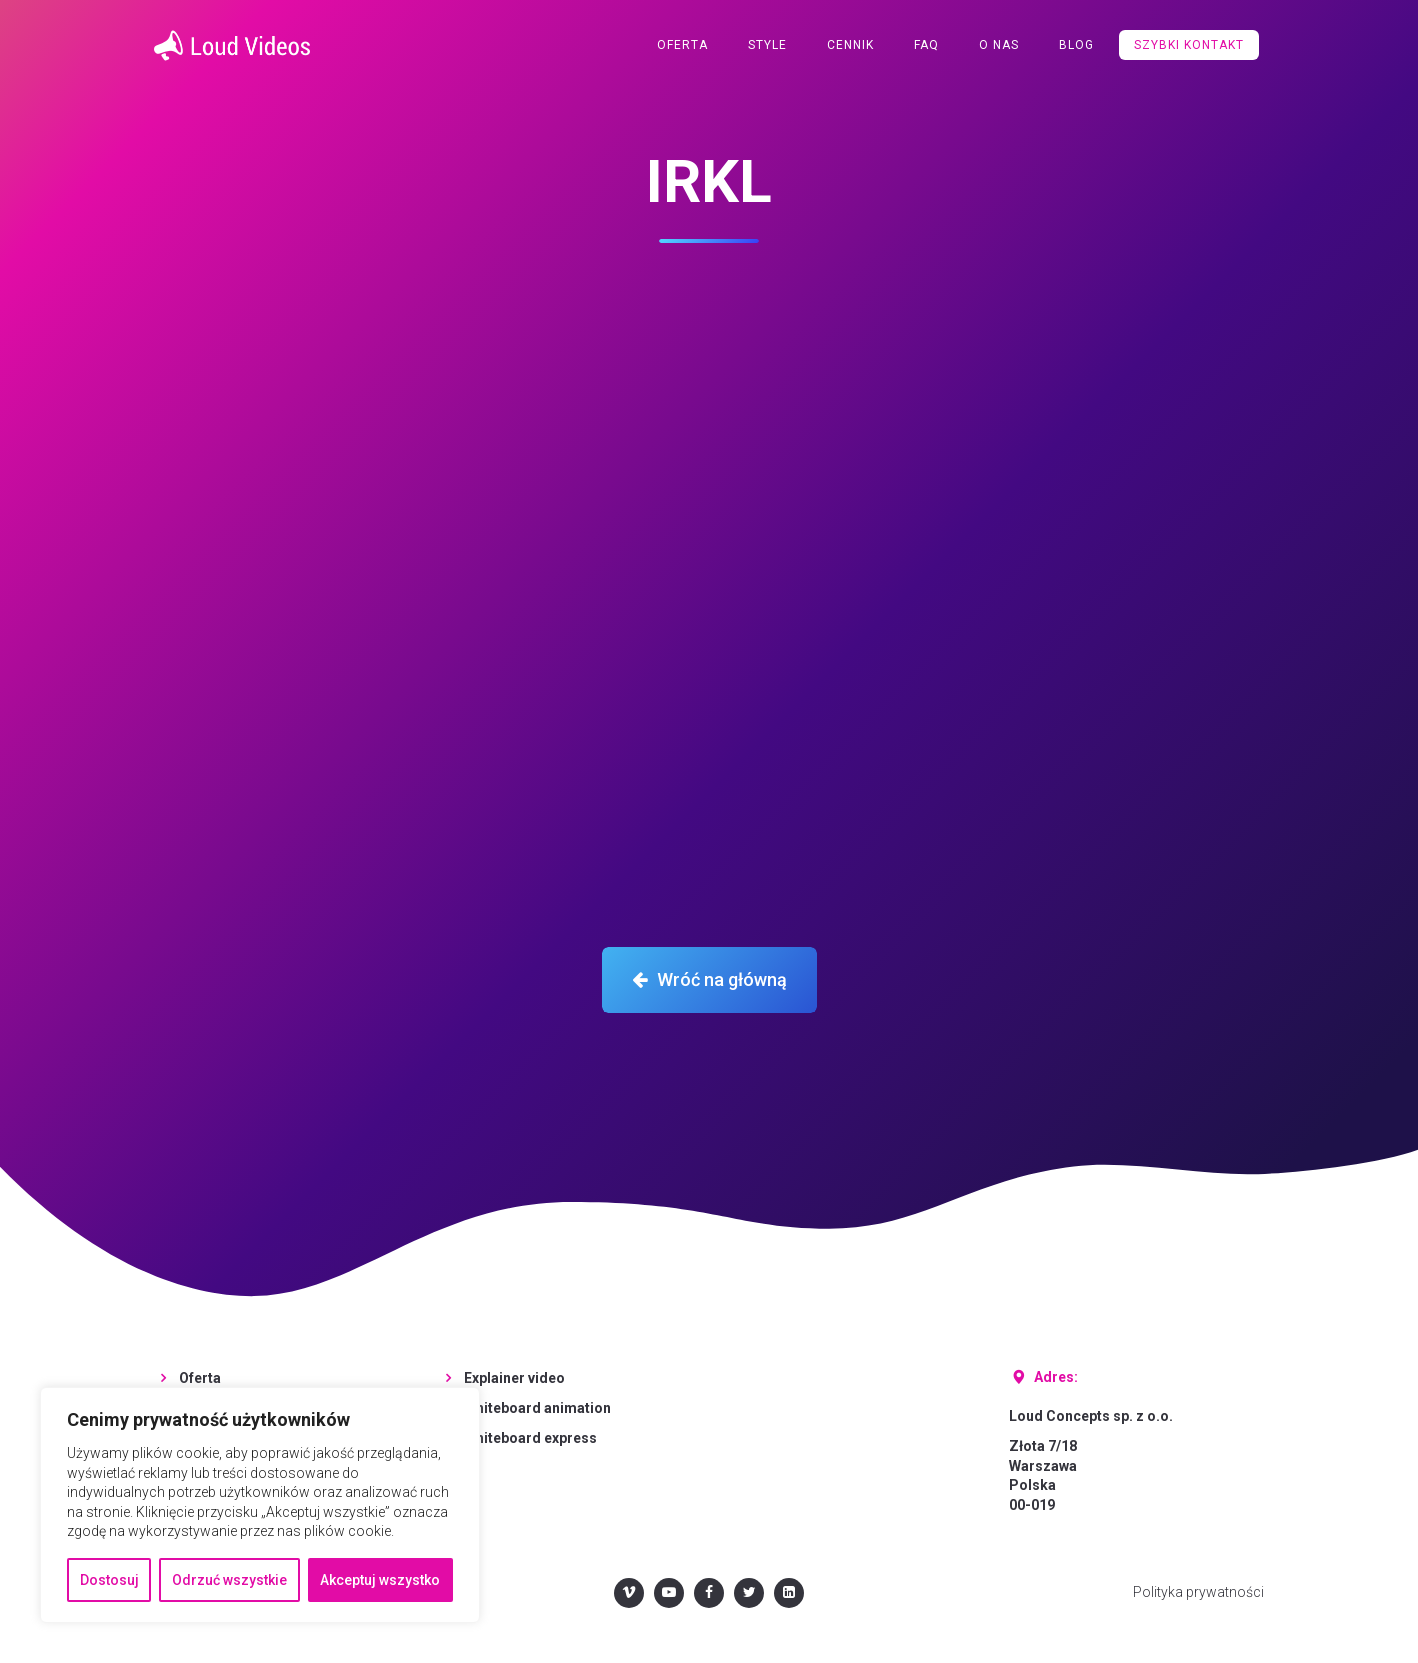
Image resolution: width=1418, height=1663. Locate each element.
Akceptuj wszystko (380, 1580)
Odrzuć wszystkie (229, 1580)
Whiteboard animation (537, 1408)
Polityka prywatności (1198, 1592)
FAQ (926, 45)
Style (767, 45)
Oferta (682, 45)
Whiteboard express (530, 1438)
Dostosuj (109, 1580)
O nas (999, 45)
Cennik (850, 45)
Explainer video (514, 1378)
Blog (1076, 45)
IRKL (709, 181)
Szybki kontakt (1189, 45)
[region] (260, 1505)
